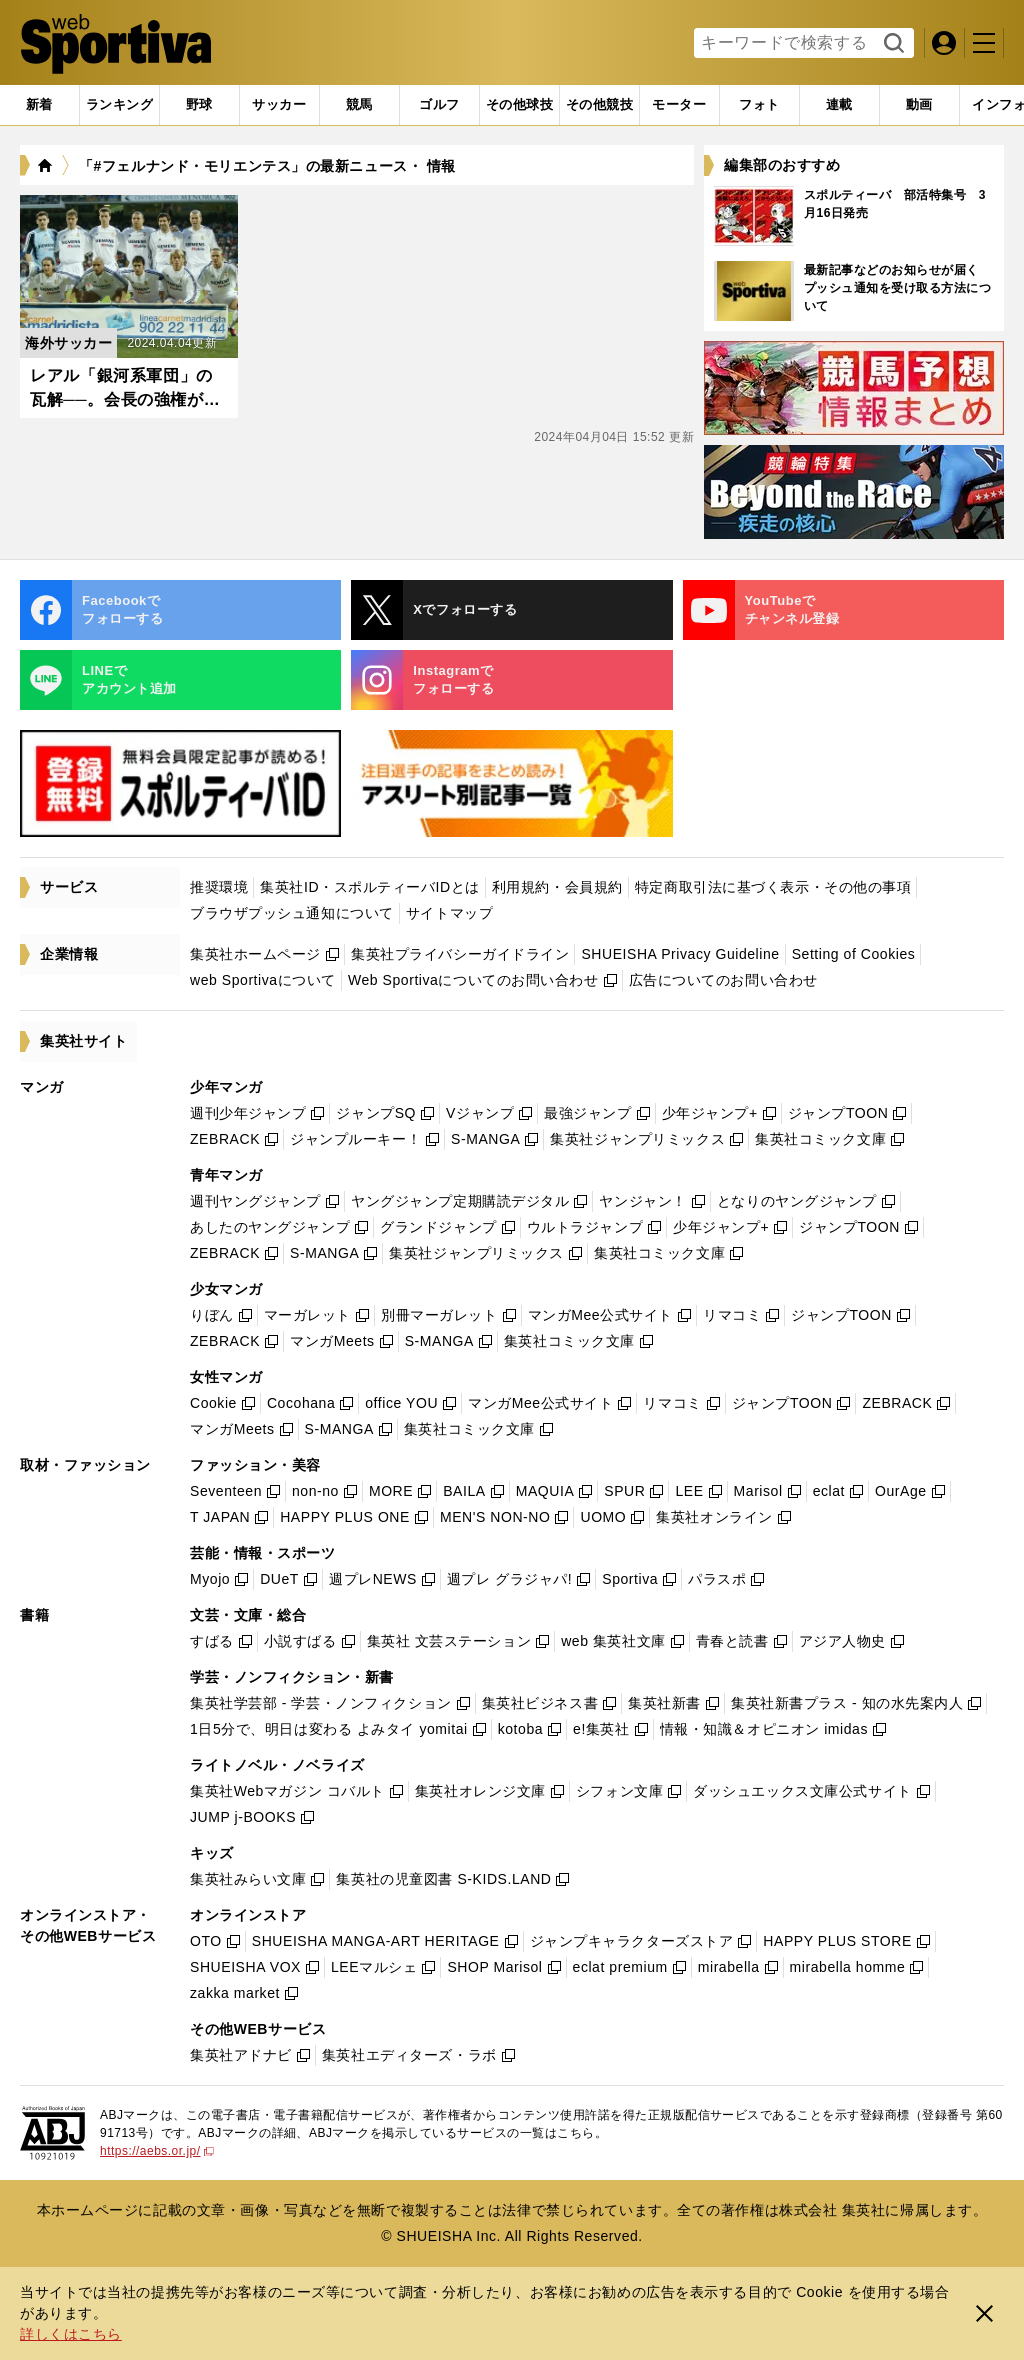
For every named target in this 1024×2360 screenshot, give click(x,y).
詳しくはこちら (71, 2334)
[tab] (199, 105)
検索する (891, 44)
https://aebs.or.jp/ (157, 2151)
